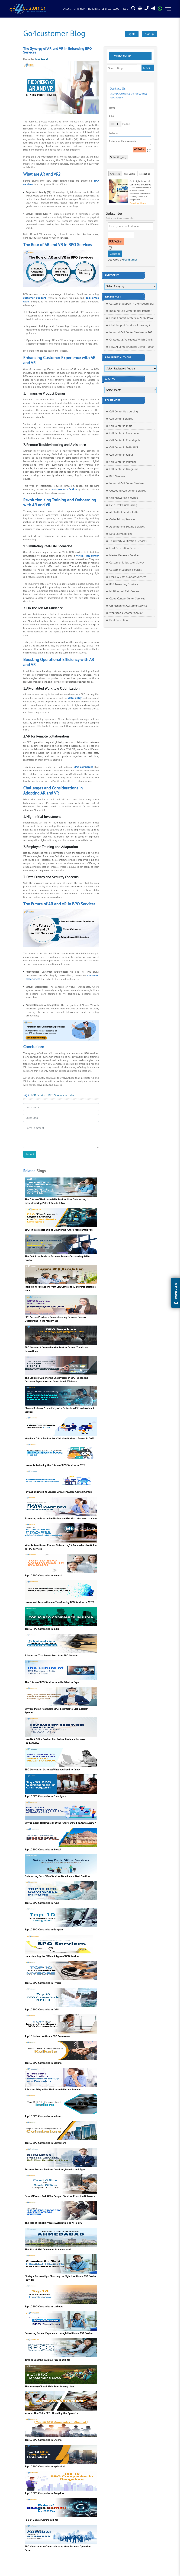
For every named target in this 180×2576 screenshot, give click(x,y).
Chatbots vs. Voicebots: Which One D (131, 339)
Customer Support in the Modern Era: (131, 303)
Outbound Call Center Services (127, 490)
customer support (34, 297)
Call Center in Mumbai (122, 461)
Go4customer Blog (54, 33)
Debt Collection (118, 620)
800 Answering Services (123, 584)
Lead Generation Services (124, 548)
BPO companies (83, 767)
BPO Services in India (61, 1095)
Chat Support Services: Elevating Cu (130, 325)
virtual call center (87, 555)
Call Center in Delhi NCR (123, 447)
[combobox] (115, 124)
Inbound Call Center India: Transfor (130, 310)
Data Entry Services (120, 533)
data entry (74, 698)
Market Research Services (124, 555)
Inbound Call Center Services (126, 483)
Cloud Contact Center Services (127, 598)
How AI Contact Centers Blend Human (131, 346)
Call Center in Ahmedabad (124, 433)
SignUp (149, 34)
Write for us (122, 56)
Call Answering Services (123, 497)
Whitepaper (115, 174)
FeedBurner (130, 259)
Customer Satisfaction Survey (126, 562)
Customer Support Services (125, 569)
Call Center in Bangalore (123, 469)
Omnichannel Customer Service (128, 605)
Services (106, 9)
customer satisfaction (64, 489)
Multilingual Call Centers (124, 591)
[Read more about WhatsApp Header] (160, 10)
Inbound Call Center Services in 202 (130, 332)
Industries (94, 9)
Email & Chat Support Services (127, 577)
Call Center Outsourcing (123, 411)
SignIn (132, 34)
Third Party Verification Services (128, 541)
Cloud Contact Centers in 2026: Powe (131, 318)
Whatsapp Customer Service (126, 613)
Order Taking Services (122, 519)
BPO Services (39, 1095)
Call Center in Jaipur (121, 454)
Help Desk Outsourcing (123, 505)
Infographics (144, 174)
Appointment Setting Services (127, 526)
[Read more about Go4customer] (28, 9)
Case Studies (129, 174)
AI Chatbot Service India (123, 512)
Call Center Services (121, 418)
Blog (125, 9)
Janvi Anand (40, 59)
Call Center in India (74, 9)
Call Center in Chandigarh (124, 440)
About (116, 9)
